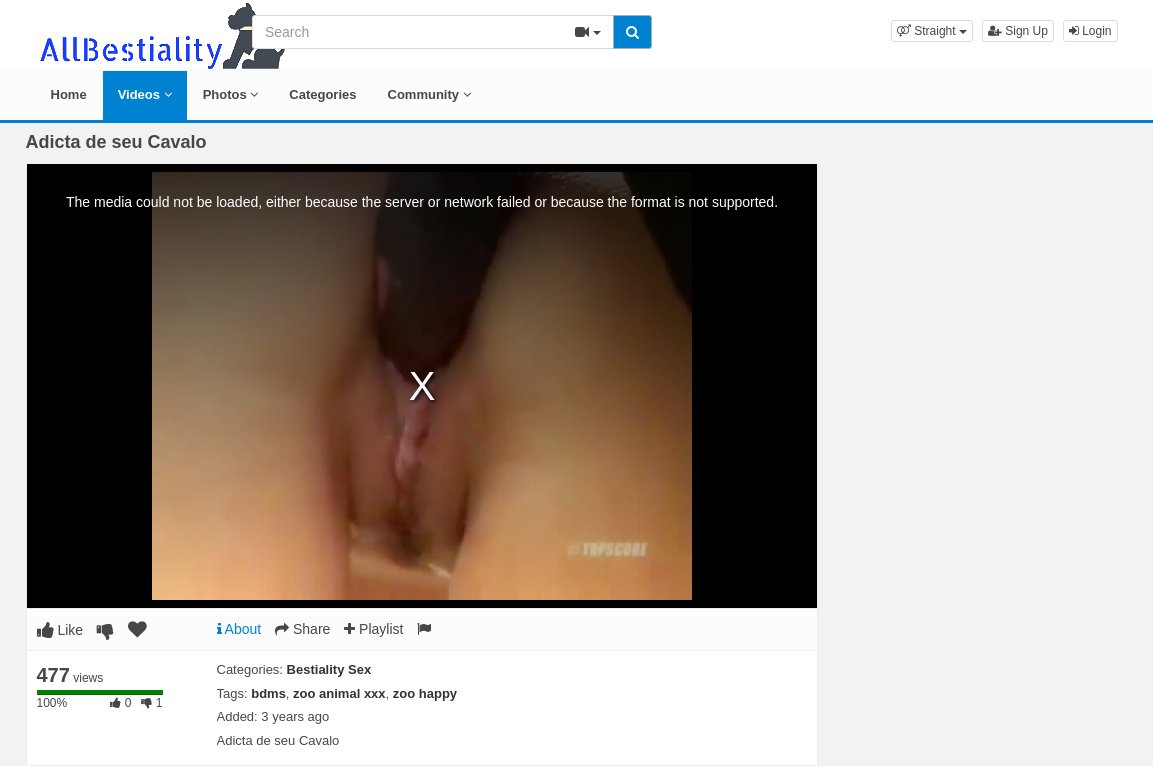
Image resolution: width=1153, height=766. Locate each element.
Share (302, 629)
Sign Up (1018, 31)
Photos (231, 94)
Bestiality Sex (329, 669)
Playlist (373, 629)
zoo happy (425, 693)
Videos (145, 94)
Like (60, 630)
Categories (322, 94)
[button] (932, 31)
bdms (268, 693)
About (239, 629)
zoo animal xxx (339, 693)
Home (69, 94)
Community (429, 94)
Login (1090, 31)
